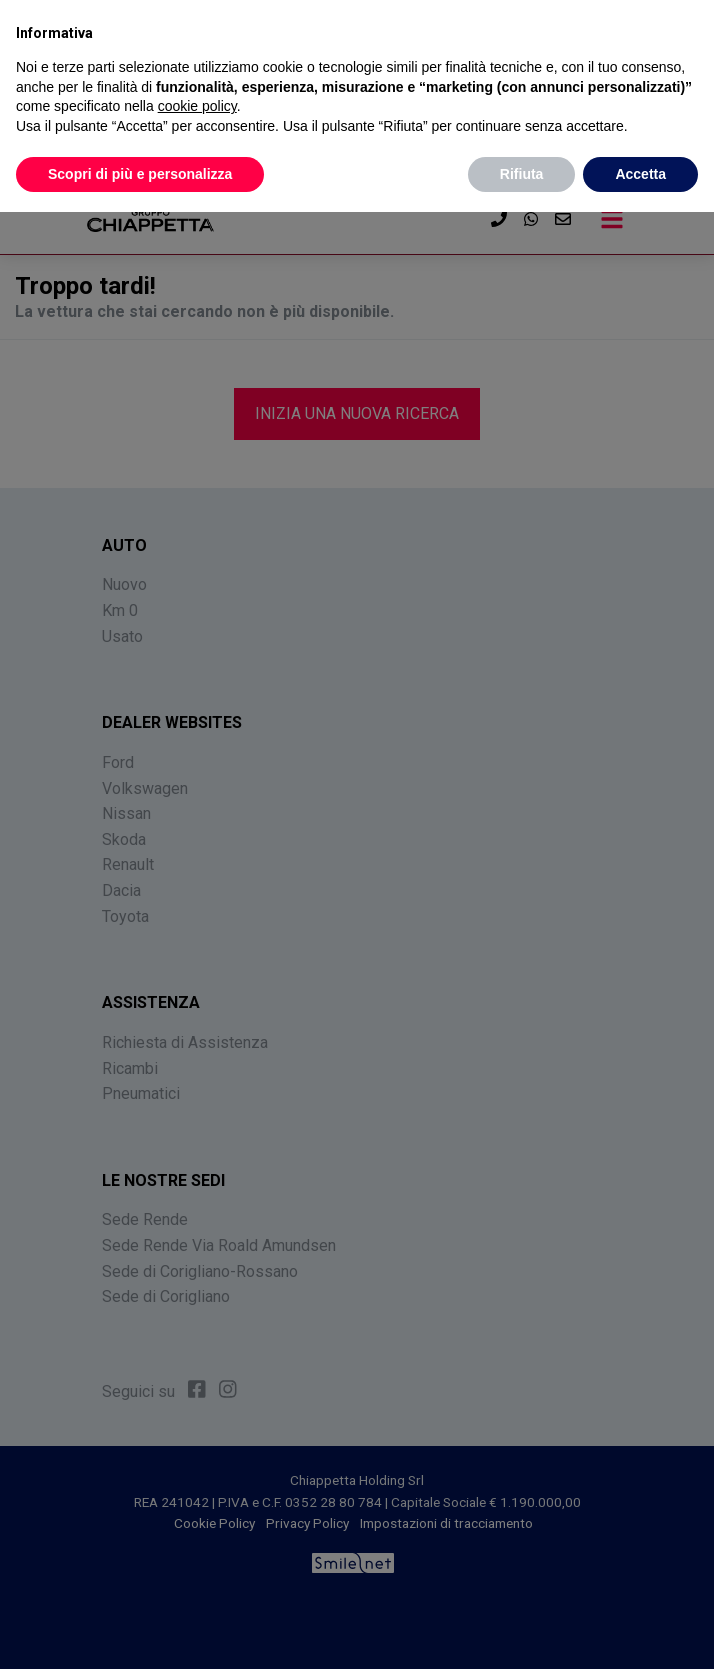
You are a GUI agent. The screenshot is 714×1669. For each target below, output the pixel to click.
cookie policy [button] (197, 106)
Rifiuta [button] (522, 174)
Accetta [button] (640, 174)
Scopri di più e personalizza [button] (140, 174)
